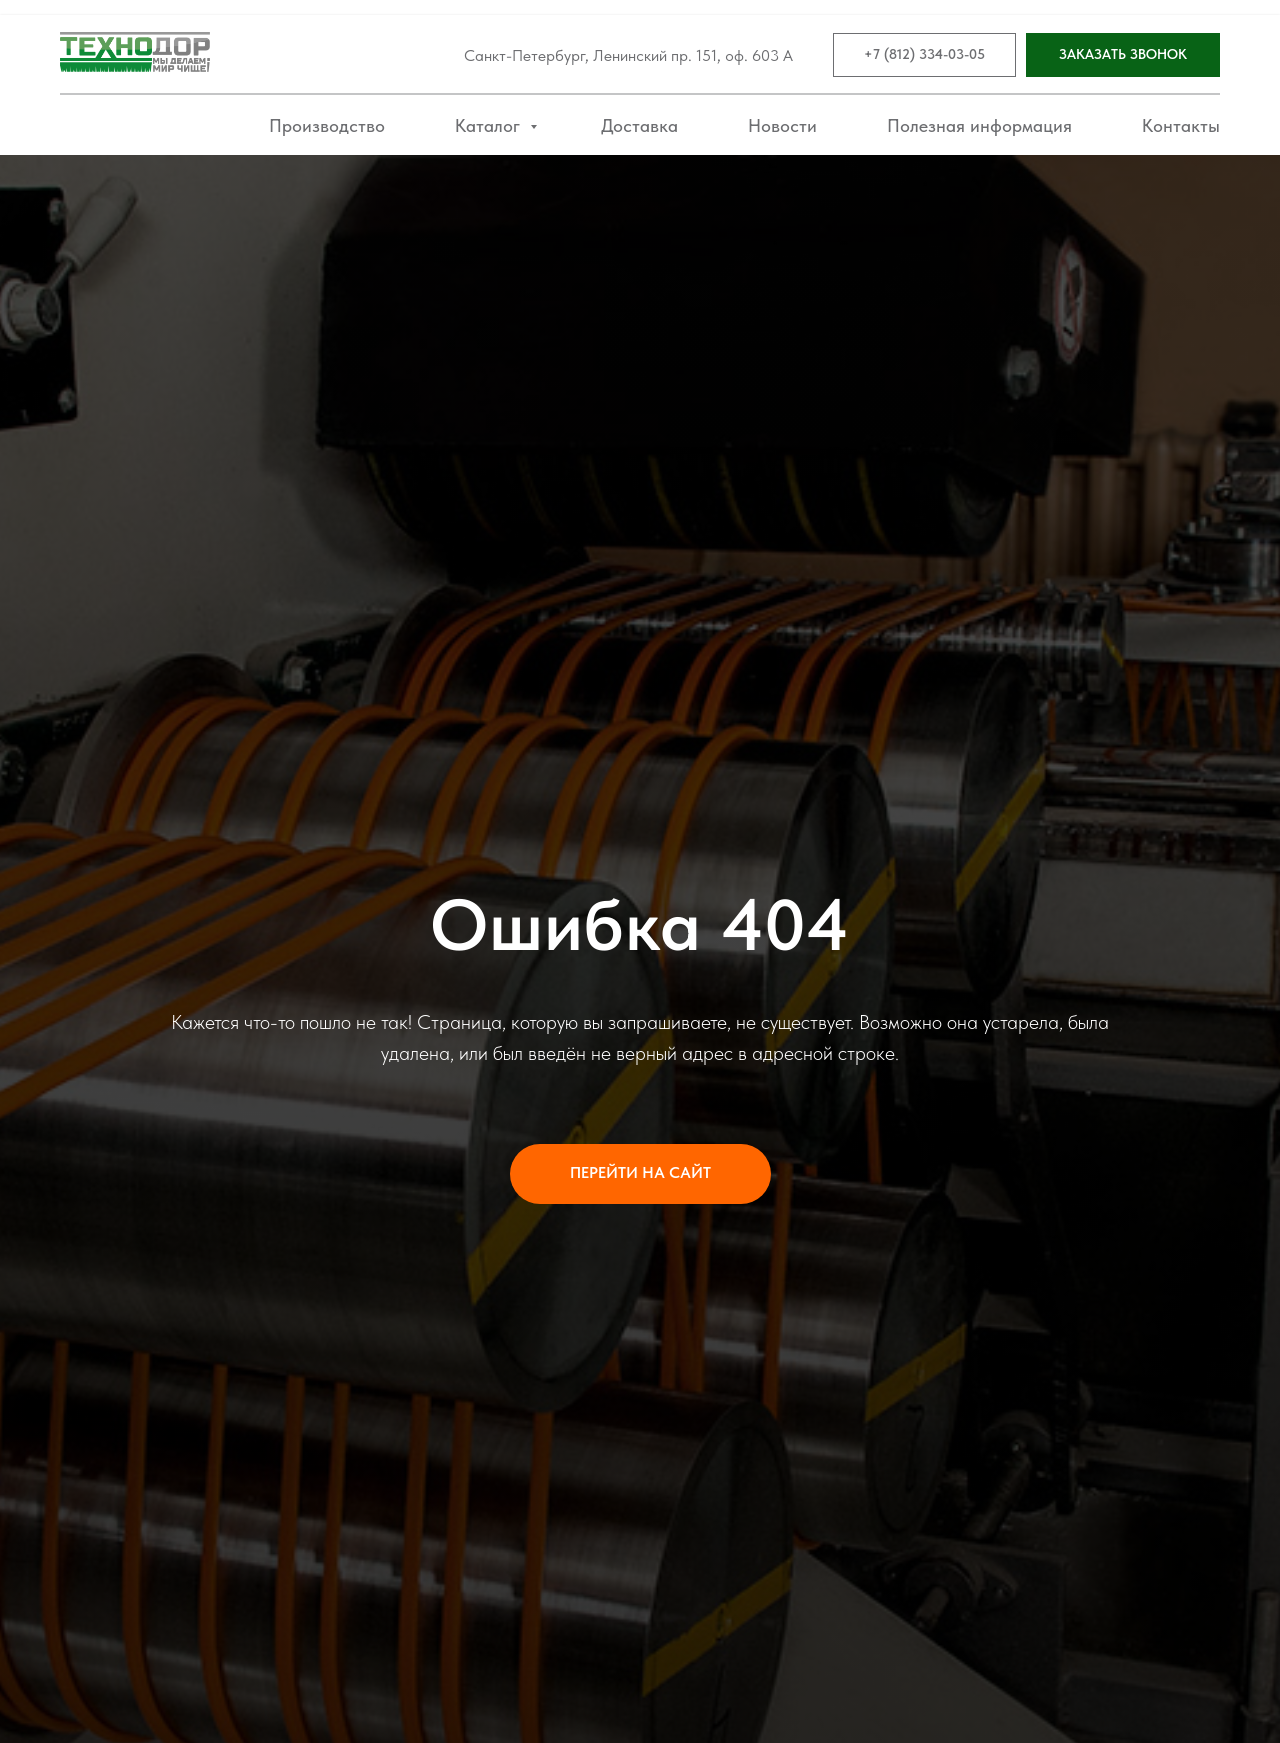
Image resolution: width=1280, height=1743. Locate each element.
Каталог (490, 125)
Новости (782, 125)
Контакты (1181, 125)
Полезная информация (979, 125)
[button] (1123, 55)
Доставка (639, 125)
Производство (327, 125)
